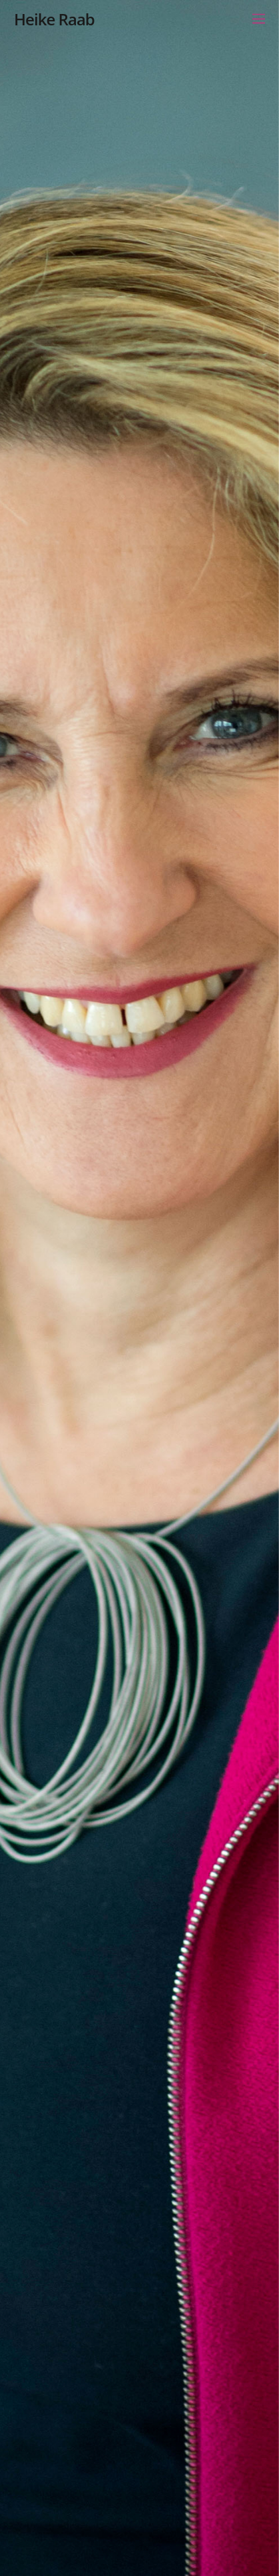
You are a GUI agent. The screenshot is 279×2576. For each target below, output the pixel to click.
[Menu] (258, 18)
